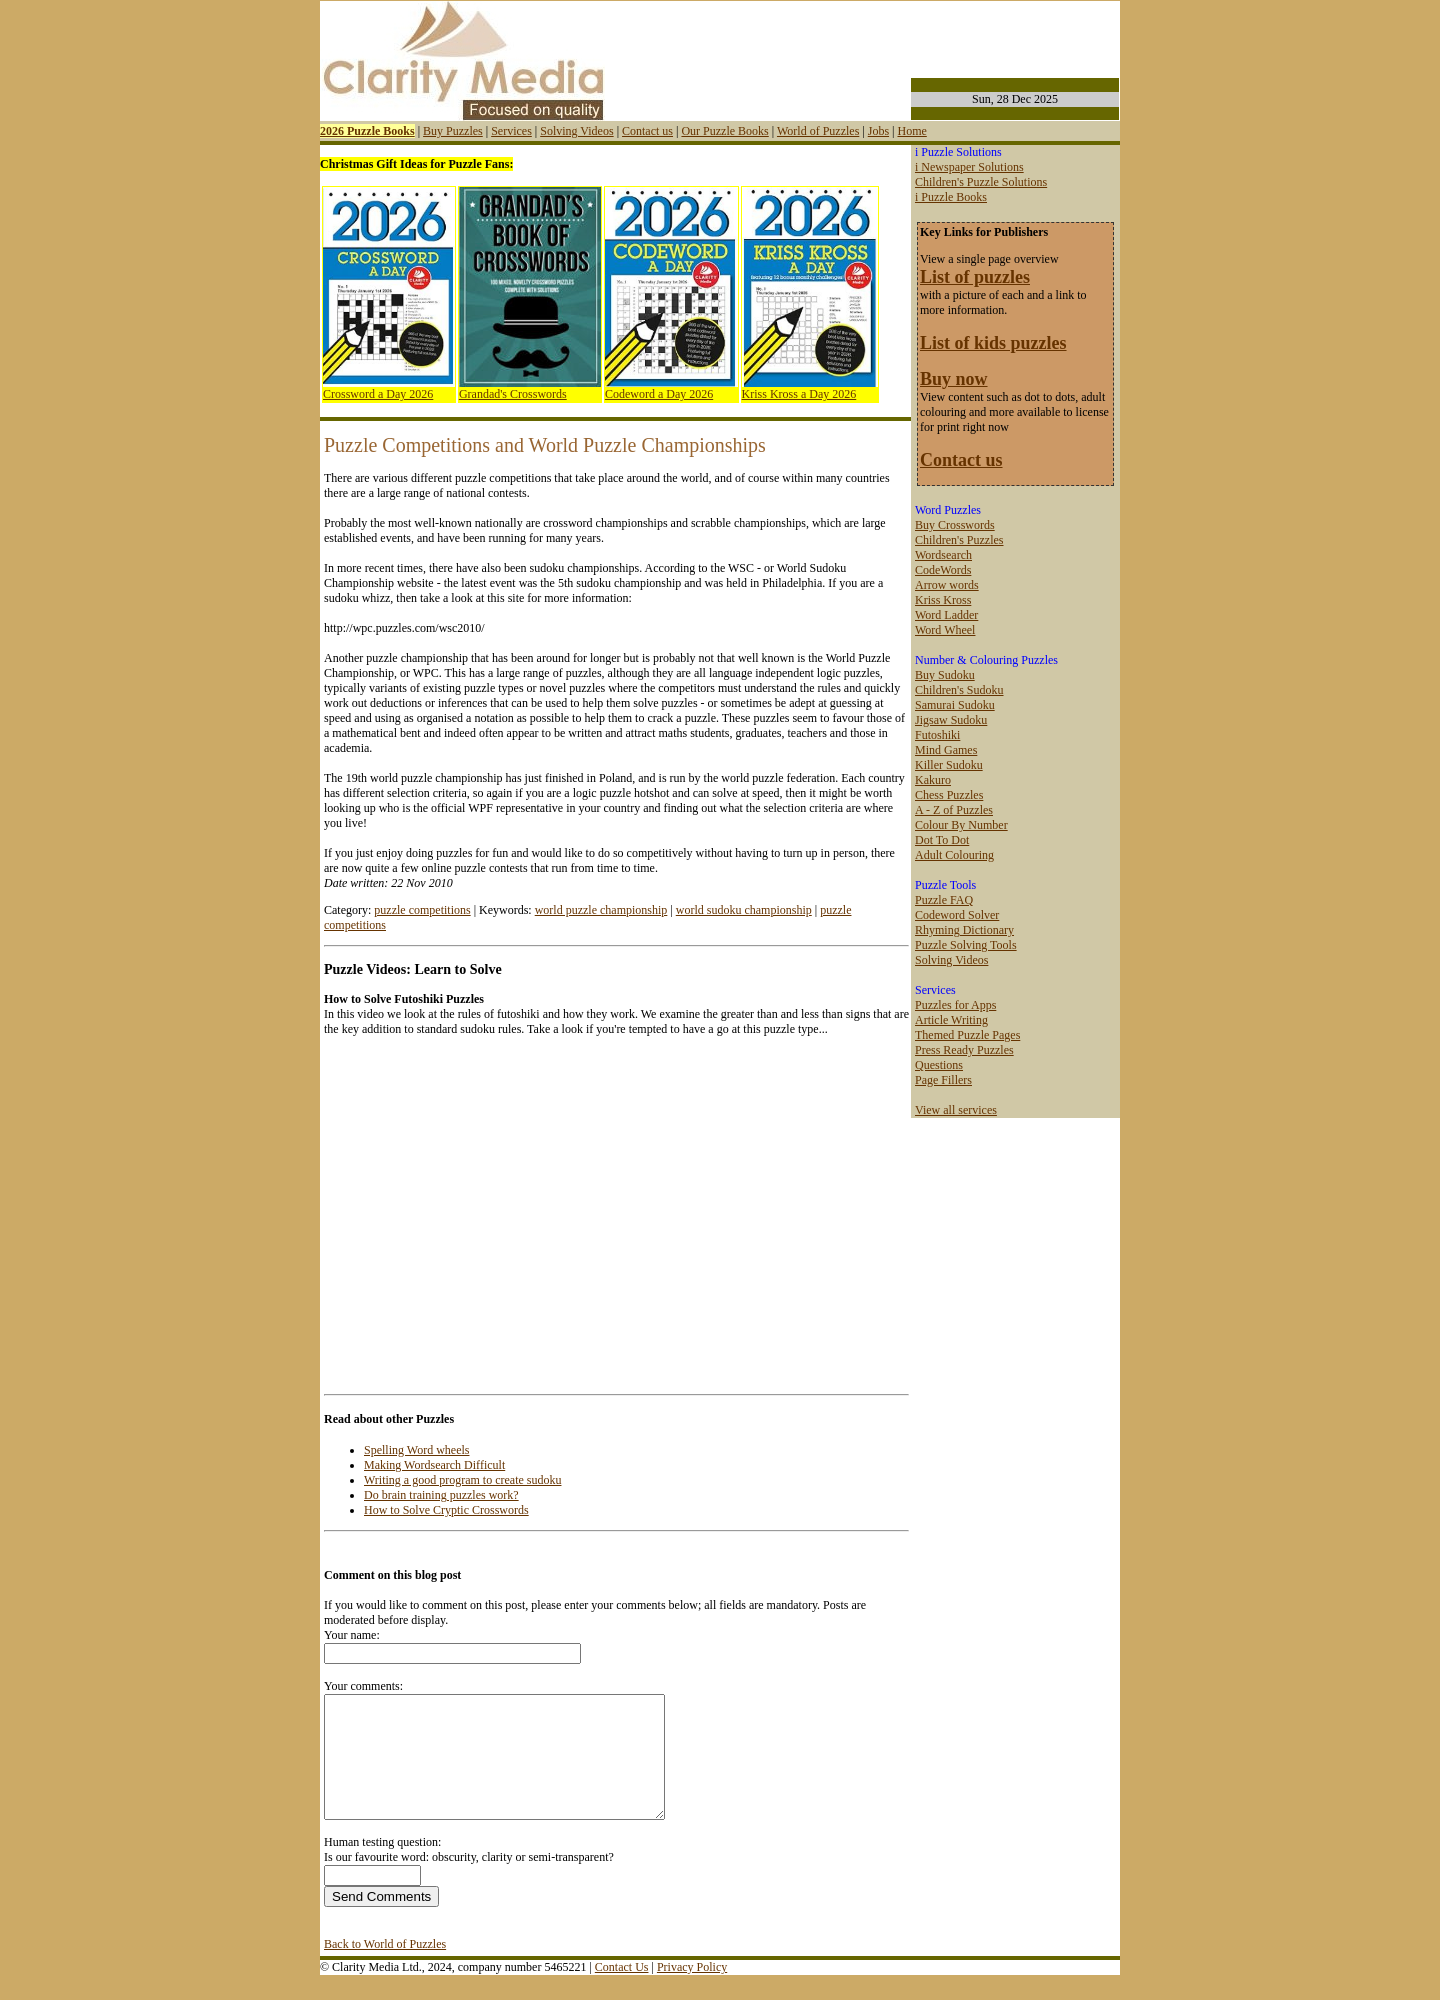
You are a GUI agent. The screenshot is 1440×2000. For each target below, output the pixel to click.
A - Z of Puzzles (954, 810)
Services (511, 131)
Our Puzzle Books (724, 131)
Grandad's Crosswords (513, 394)
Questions (939, 1065)
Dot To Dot (942, 840)
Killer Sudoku (949, 765)
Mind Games (946, 750)
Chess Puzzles (949, 795)
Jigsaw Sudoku (951, 720)
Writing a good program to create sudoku (462, 1480)
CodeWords (943, 570)
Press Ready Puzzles (964, 1050)
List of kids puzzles (993, 343)
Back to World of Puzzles (385, 1968)
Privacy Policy (692, 1991)
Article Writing (951, 1020)
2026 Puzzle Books (367, 131)
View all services (956, 1110)
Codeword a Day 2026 (659, 394)
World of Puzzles (818, 131)
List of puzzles (975, 277)
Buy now (954, 379)
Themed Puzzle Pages (967, 1035)
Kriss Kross (943, 600)
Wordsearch (943, 555)
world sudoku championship (744, 910)
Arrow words (947, 585)
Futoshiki (937, 735)
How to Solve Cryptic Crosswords (446, 1510)
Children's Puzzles (959, 540)
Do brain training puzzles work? (441, 1495)
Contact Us (622, 1991)
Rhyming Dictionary (964, 930)
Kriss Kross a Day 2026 (799, 394)
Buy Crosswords (955, 525)
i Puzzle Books (951, 197)
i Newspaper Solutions (969, 167)
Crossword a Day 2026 (378, 394)
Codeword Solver (957, 915)
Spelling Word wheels (416, 1450)
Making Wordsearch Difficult (434, 1465)
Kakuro (933, 780)
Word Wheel (945, 630)
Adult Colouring (954, 855)
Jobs (878, 131)
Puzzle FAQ (944, 900)
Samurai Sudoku (955, 705)
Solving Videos (576, 131)
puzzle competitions (422, 910)
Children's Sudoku (959, 690)
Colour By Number (961, 825)
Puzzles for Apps (955, 1005)
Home (911, 131)
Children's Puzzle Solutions (981, 182)
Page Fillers (943, 1080)
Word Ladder (946, 615)
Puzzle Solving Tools (966, 945)
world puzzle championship (601, 910)
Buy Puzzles (453, 131)
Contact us (647, 131)
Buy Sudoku (945, 675)
